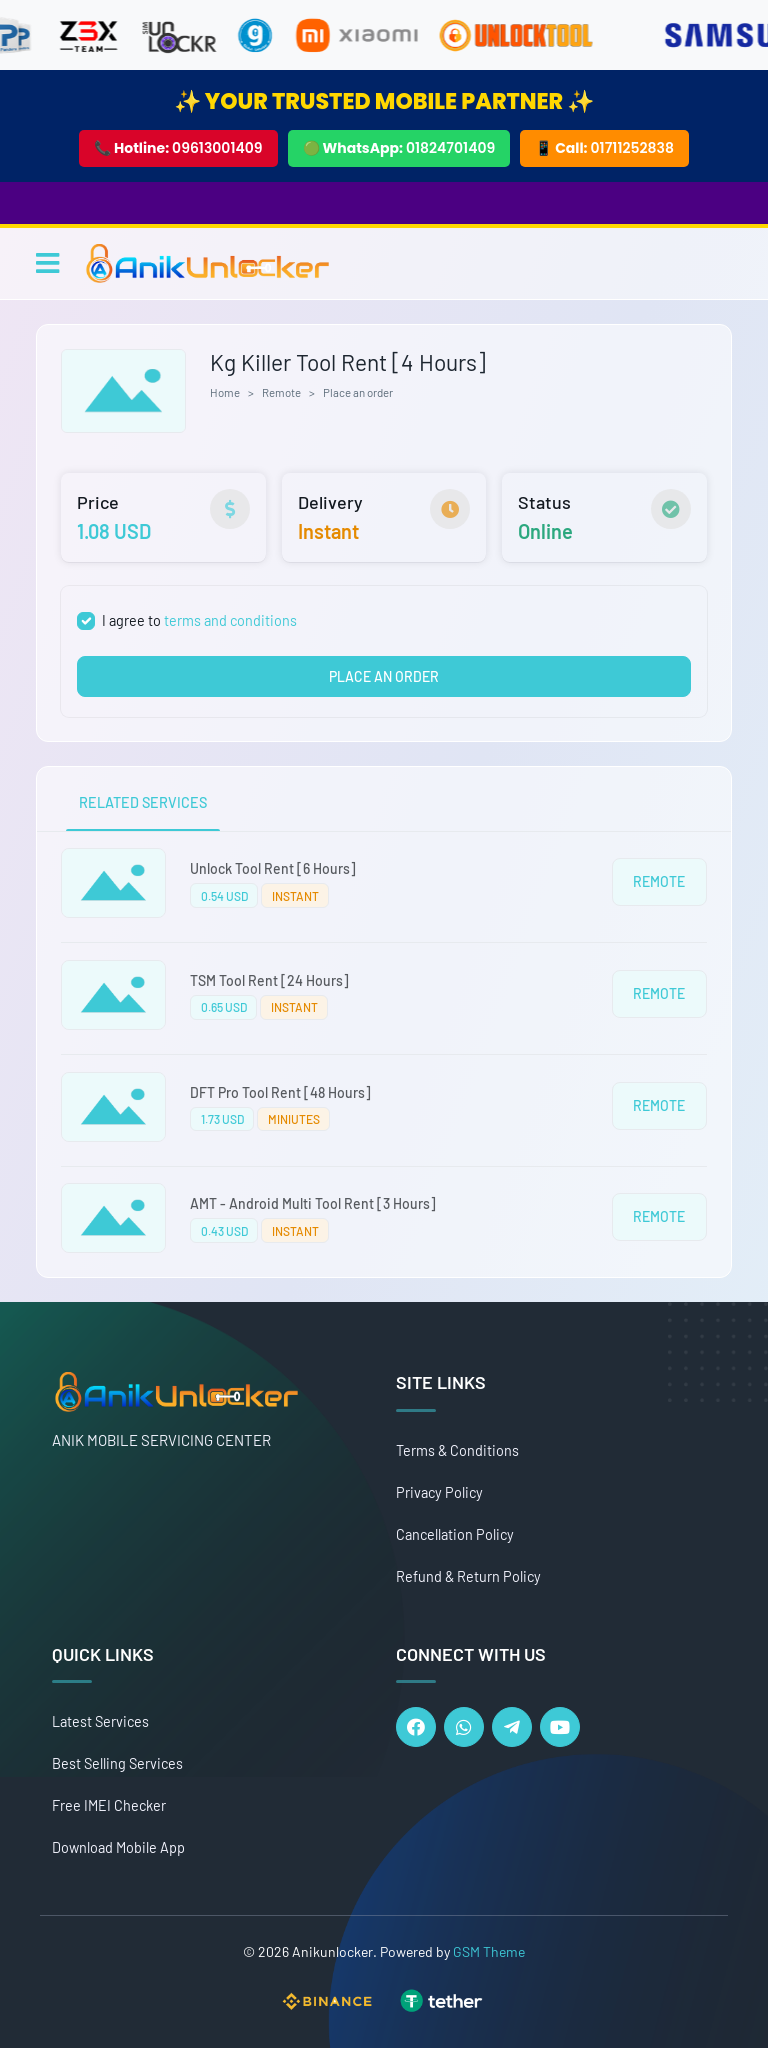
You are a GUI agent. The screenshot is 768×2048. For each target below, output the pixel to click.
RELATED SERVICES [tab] (143, 802)
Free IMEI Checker (109, 1805)
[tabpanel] (384, 1055)
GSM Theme (489, 1951)
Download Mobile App (118, 1847)
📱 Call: (604, 148)
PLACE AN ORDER (384, 676)
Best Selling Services (117, 1763)
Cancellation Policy (455, 1534)
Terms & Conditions (457, 1450)
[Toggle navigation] (47, 263)
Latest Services (100, 1721)
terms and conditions (230, 620)
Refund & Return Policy (468, 1576)
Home (225, 392)
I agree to (199, 620)
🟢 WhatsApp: (399, 148)
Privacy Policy (439, 1492)
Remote (281, 392)
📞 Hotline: (178, 148)
